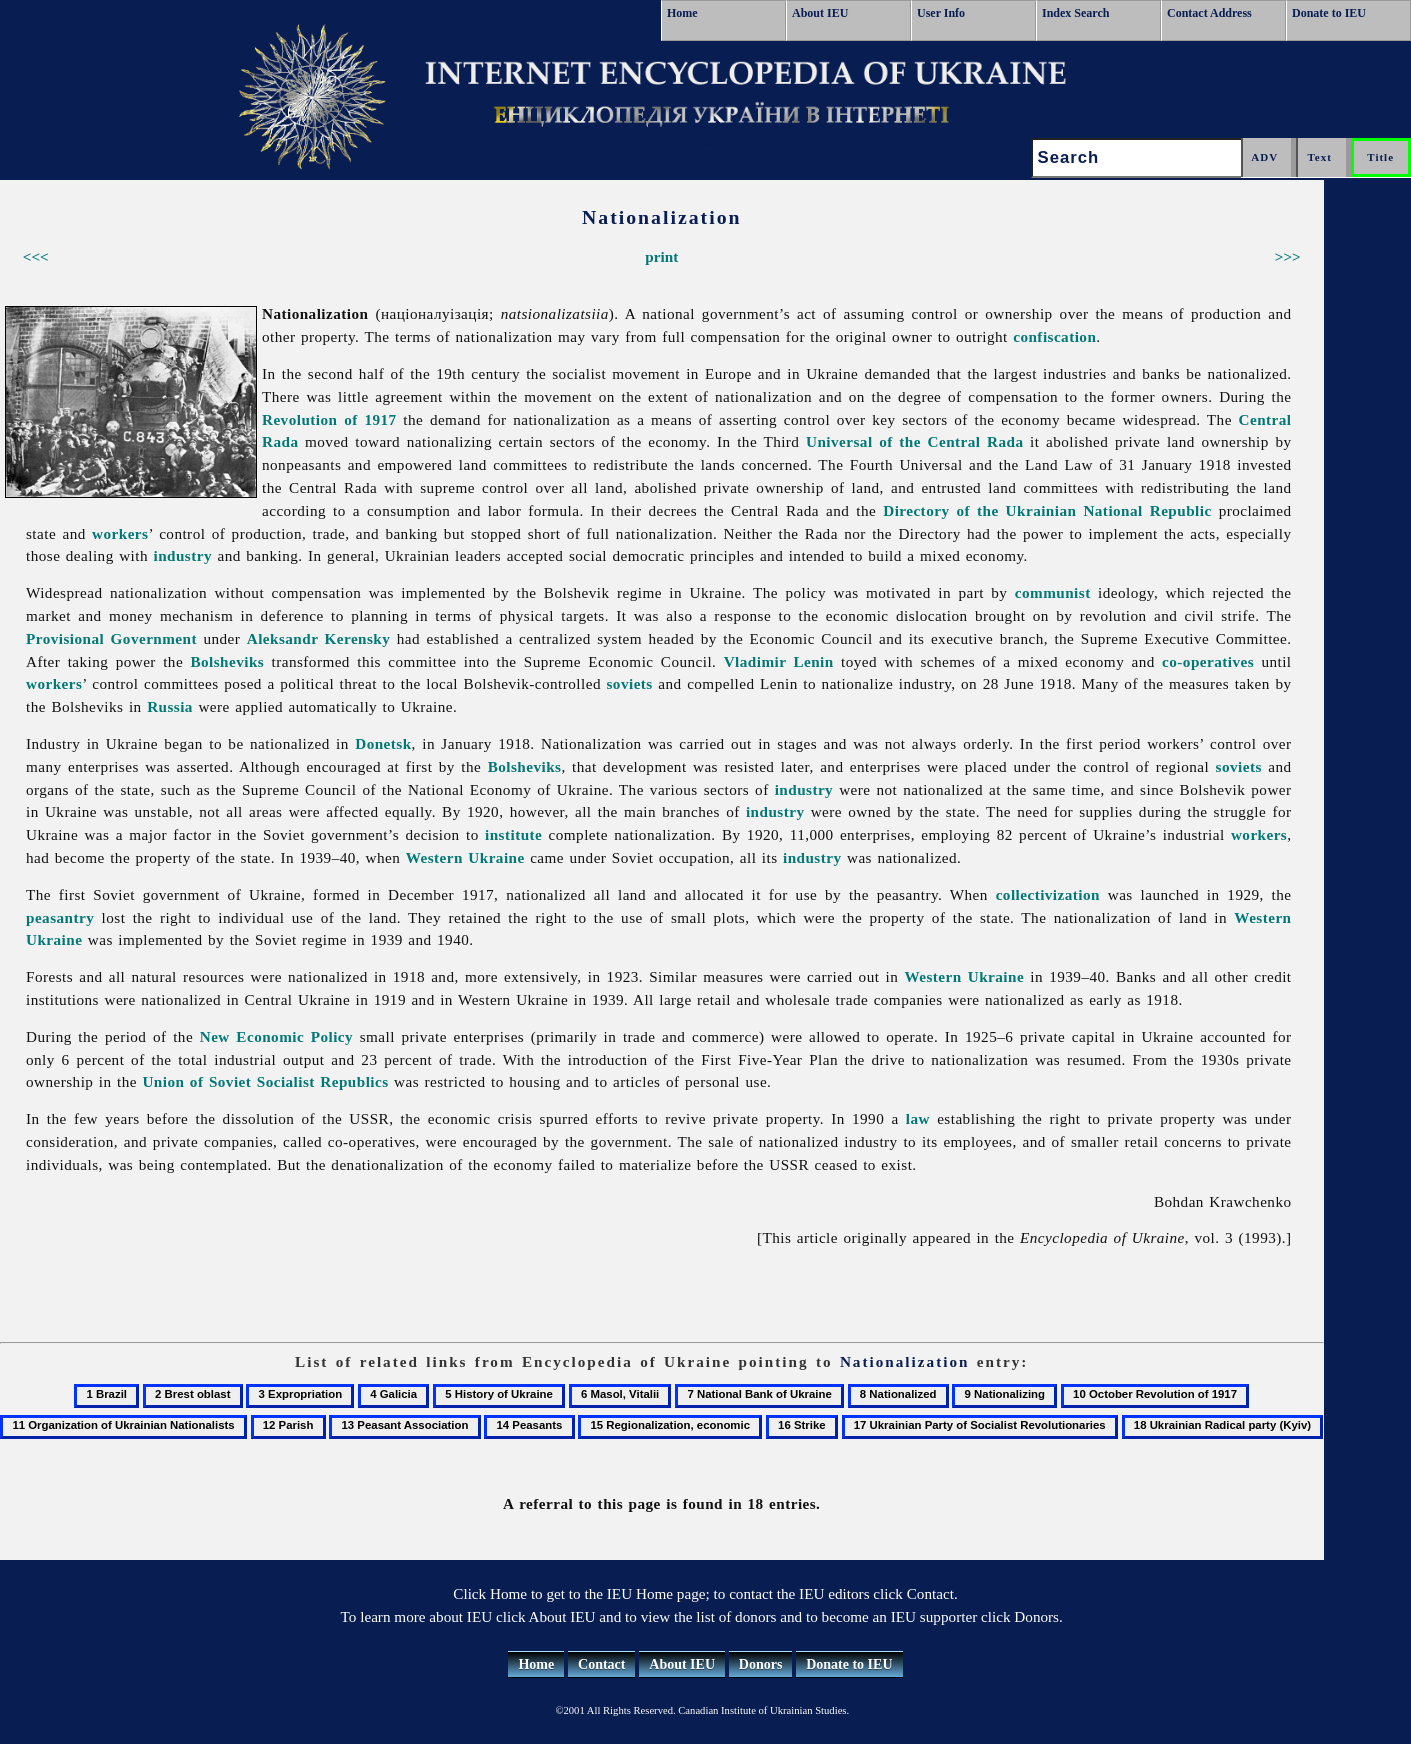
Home (682, 13)
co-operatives (1208, 661)
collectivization (1048, 894)
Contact (601, 1664)
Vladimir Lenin (779, 661)
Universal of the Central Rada (914, 441)
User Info (941, 13)
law (918, 1118)
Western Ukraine (465, 857)
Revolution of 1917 (329, 419)
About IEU (820, 13)
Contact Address (1209, 13)
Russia (170, 706)
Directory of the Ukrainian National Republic (1047, 510)
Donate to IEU (1329, 13)
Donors (761, 1664)
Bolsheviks (227, 661)
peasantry (60, 917)
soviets (630, 683)
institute (513, 834)
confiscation (1054, 336)
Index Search (1075, 13)
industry (182, 555)
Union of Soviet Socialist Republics (265, 1081)
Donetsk (383, 743)
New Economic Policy (276, 1036)
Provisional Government (111, 638)
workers (120, 533)
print (661, 256)
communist (1053, 592)
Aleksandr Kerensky (319, 638)
